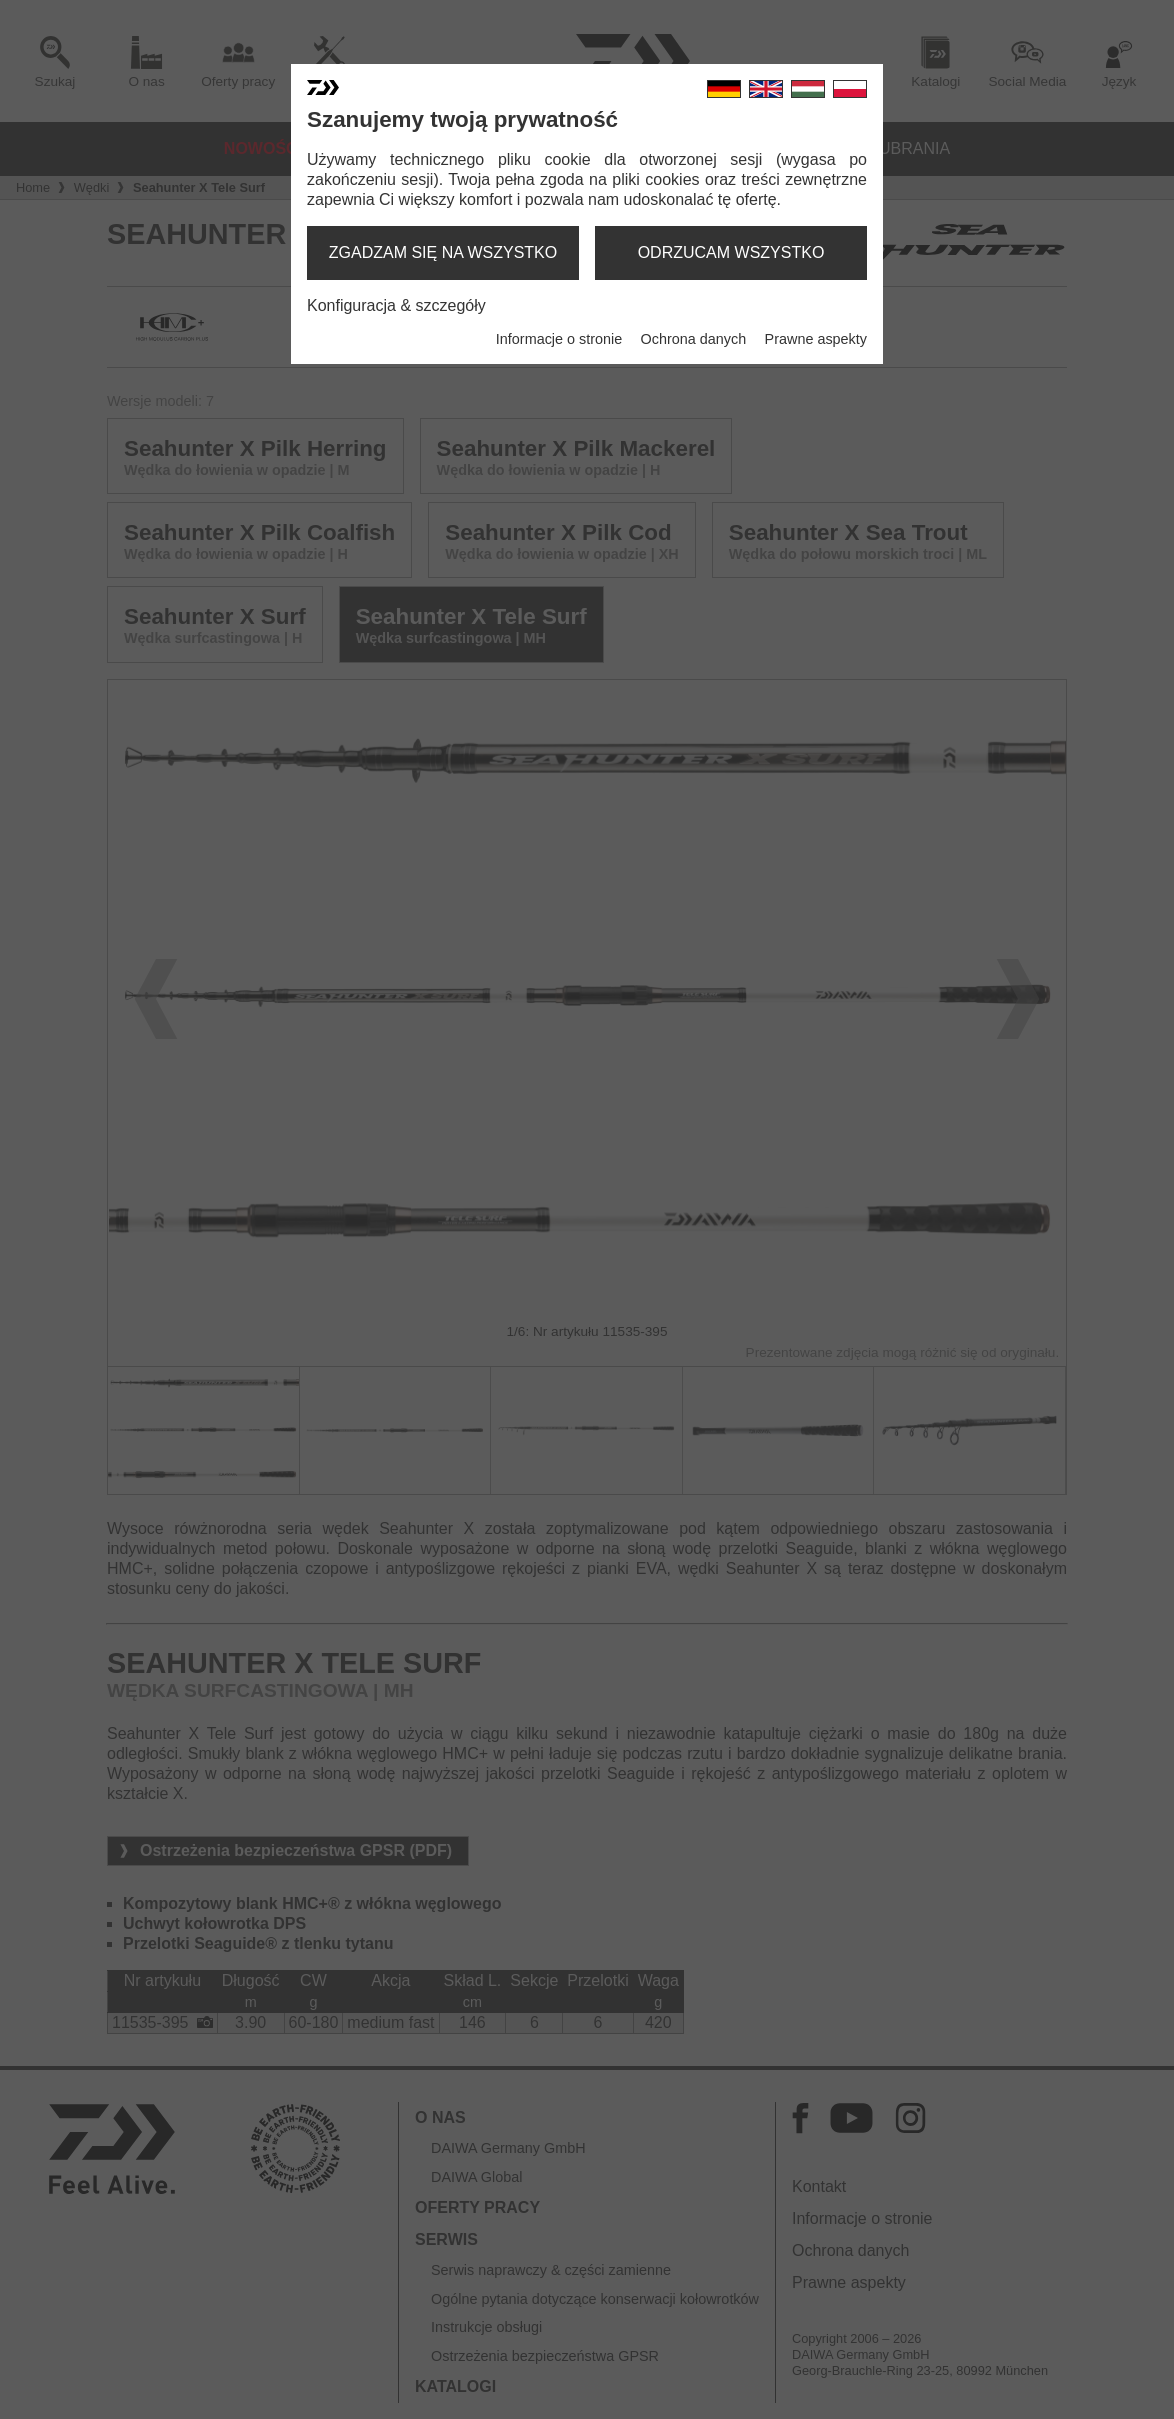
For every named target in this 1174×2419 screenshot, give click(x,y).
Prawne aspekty (816, 339)
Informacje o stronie (559, 339)
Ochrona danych (694, 339)
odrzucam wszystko (731, 252)
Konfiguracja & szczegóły (396, 305)
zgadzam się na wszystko (443, 252)
